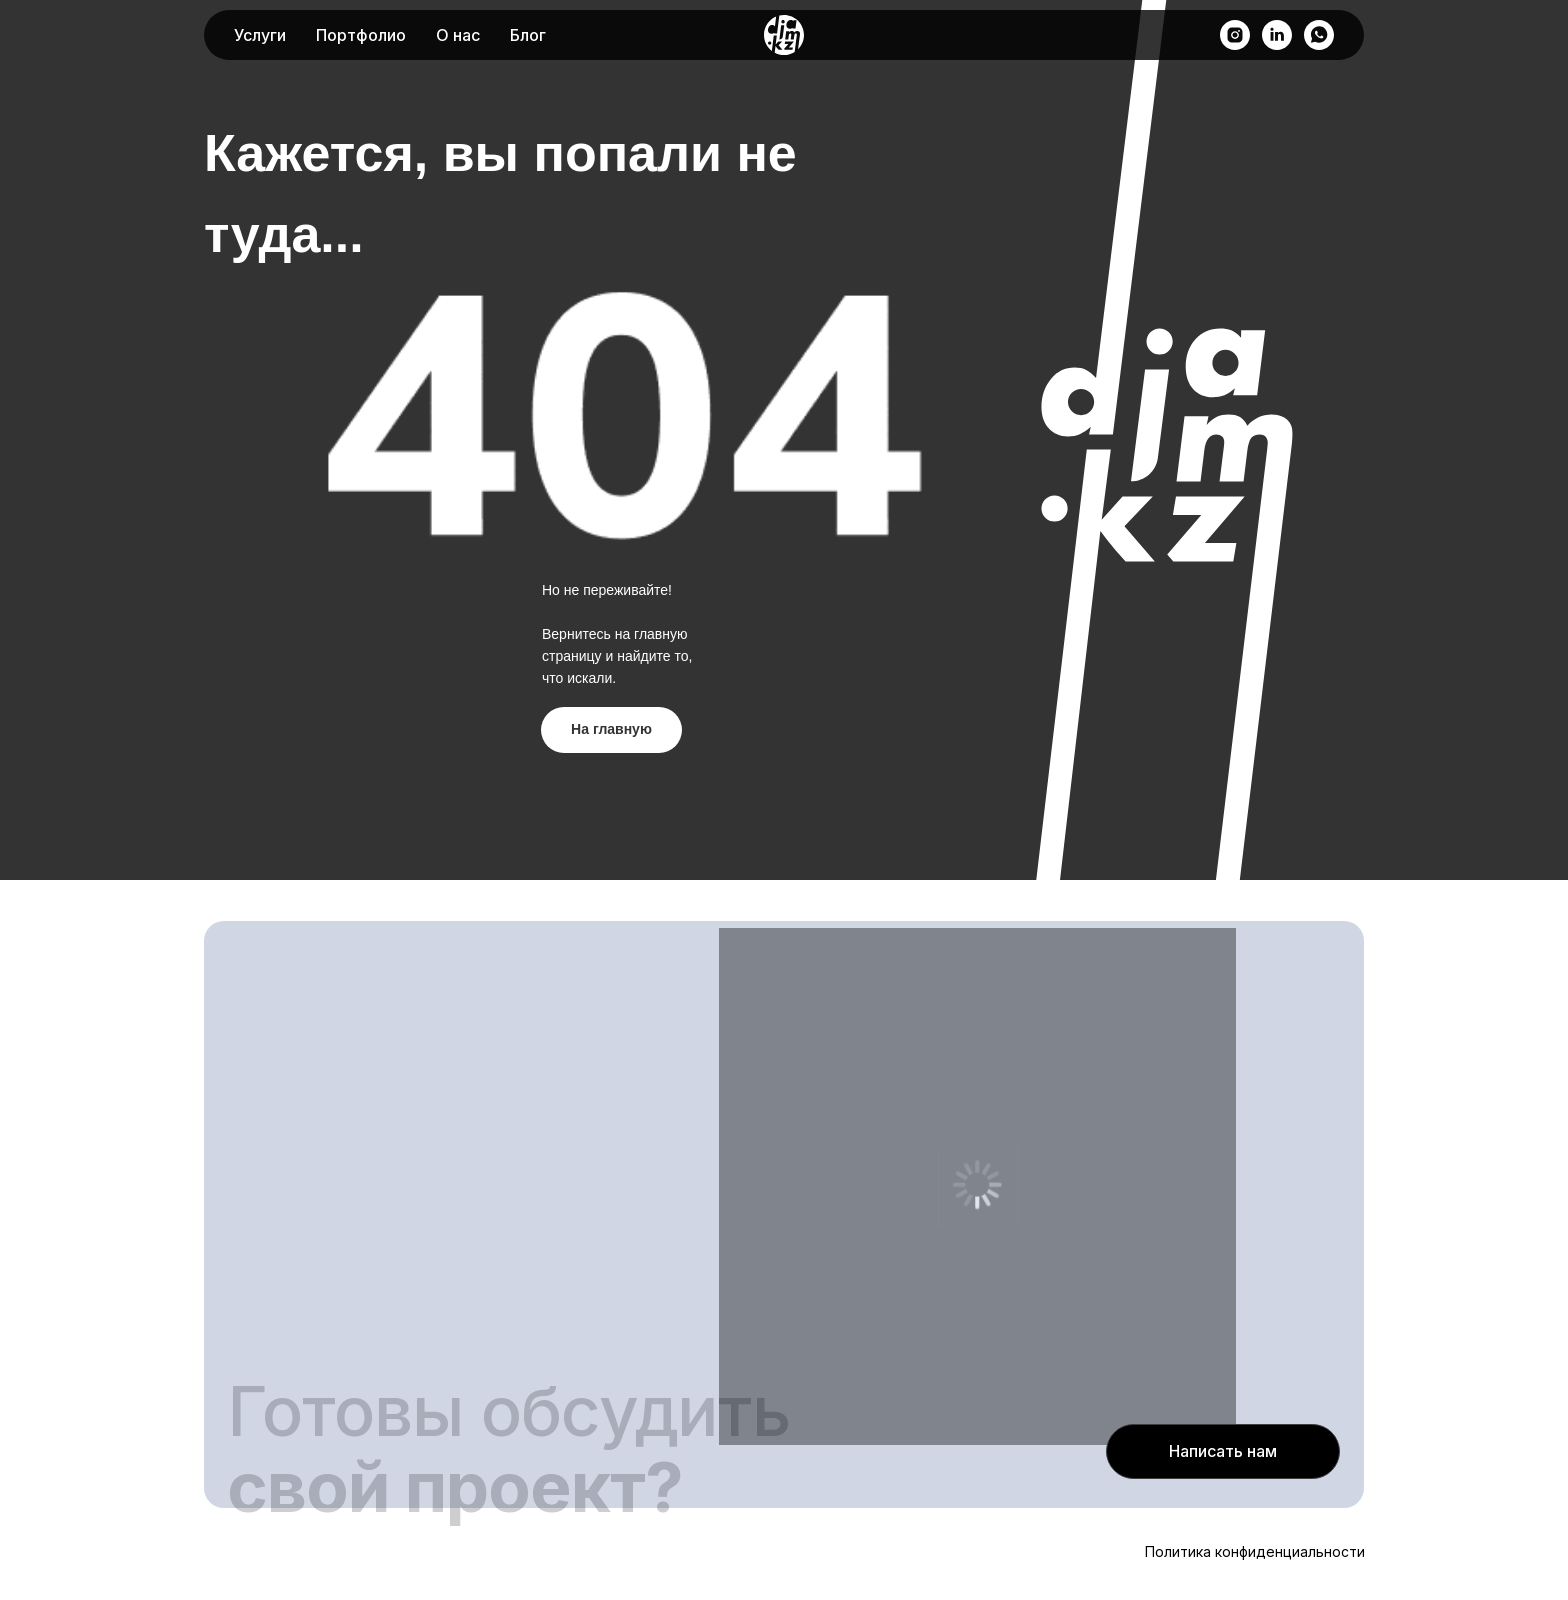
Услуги (260, 35)
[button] (1223, 1451)
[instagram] (1235, 35)
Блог (528, 35)
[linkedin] (1277, 35)
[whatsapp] (1319, 35)
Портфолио (361, 35)
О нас (458, 35)
